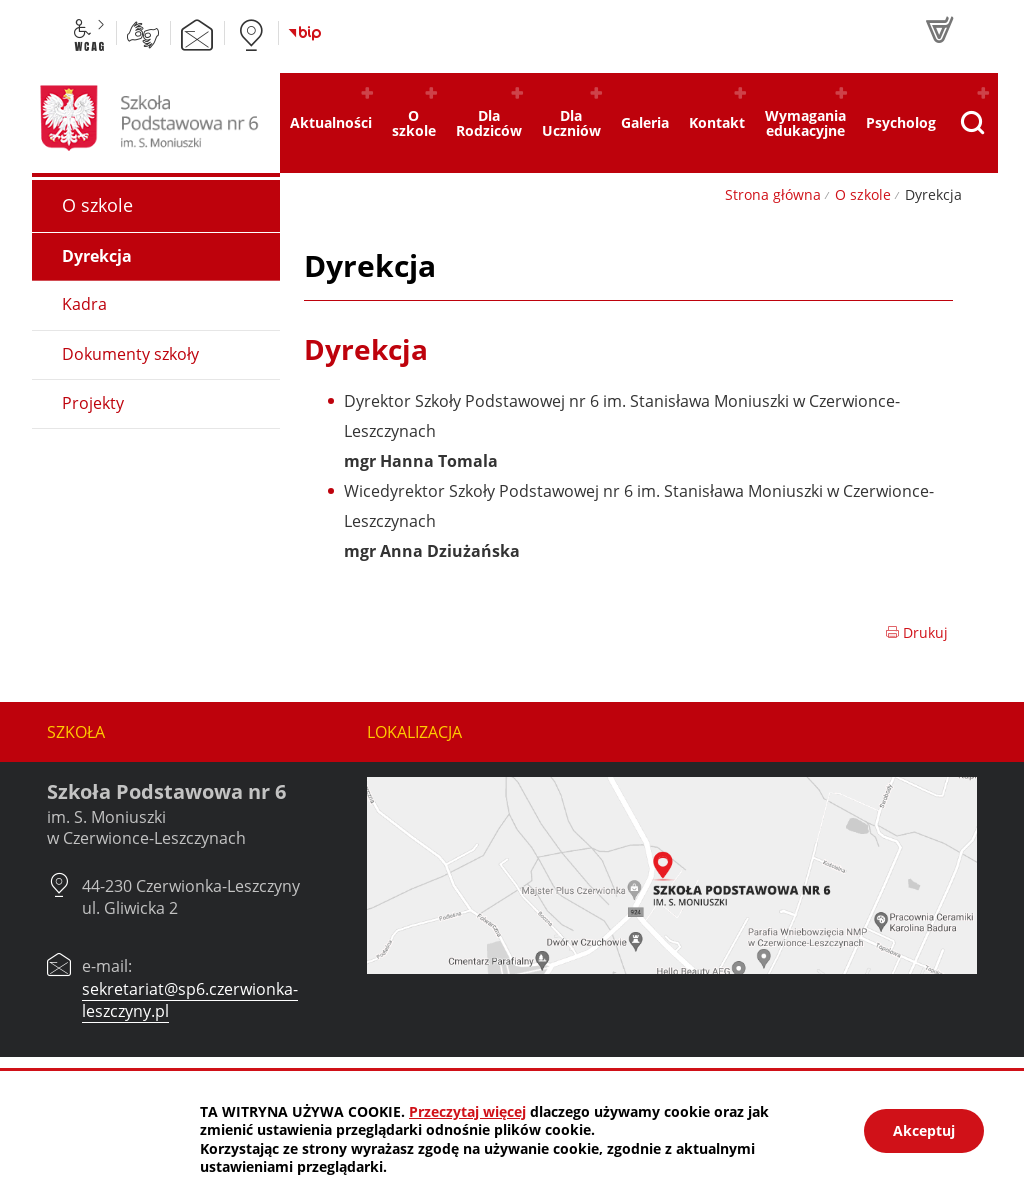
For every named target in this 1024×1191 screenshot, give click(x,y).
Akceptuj (924, 1130)
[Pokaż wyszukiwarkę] (972, 123)
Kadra (84, 304)
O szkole (863, 194)
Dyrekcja (97, 256)
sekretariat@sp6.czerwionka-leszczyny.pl (190, 1000)
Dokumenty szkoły (130, 354)
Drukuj (916, 632)
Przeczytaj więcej (467, 1111)
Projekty (93, 403)
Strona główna (773, 194)
